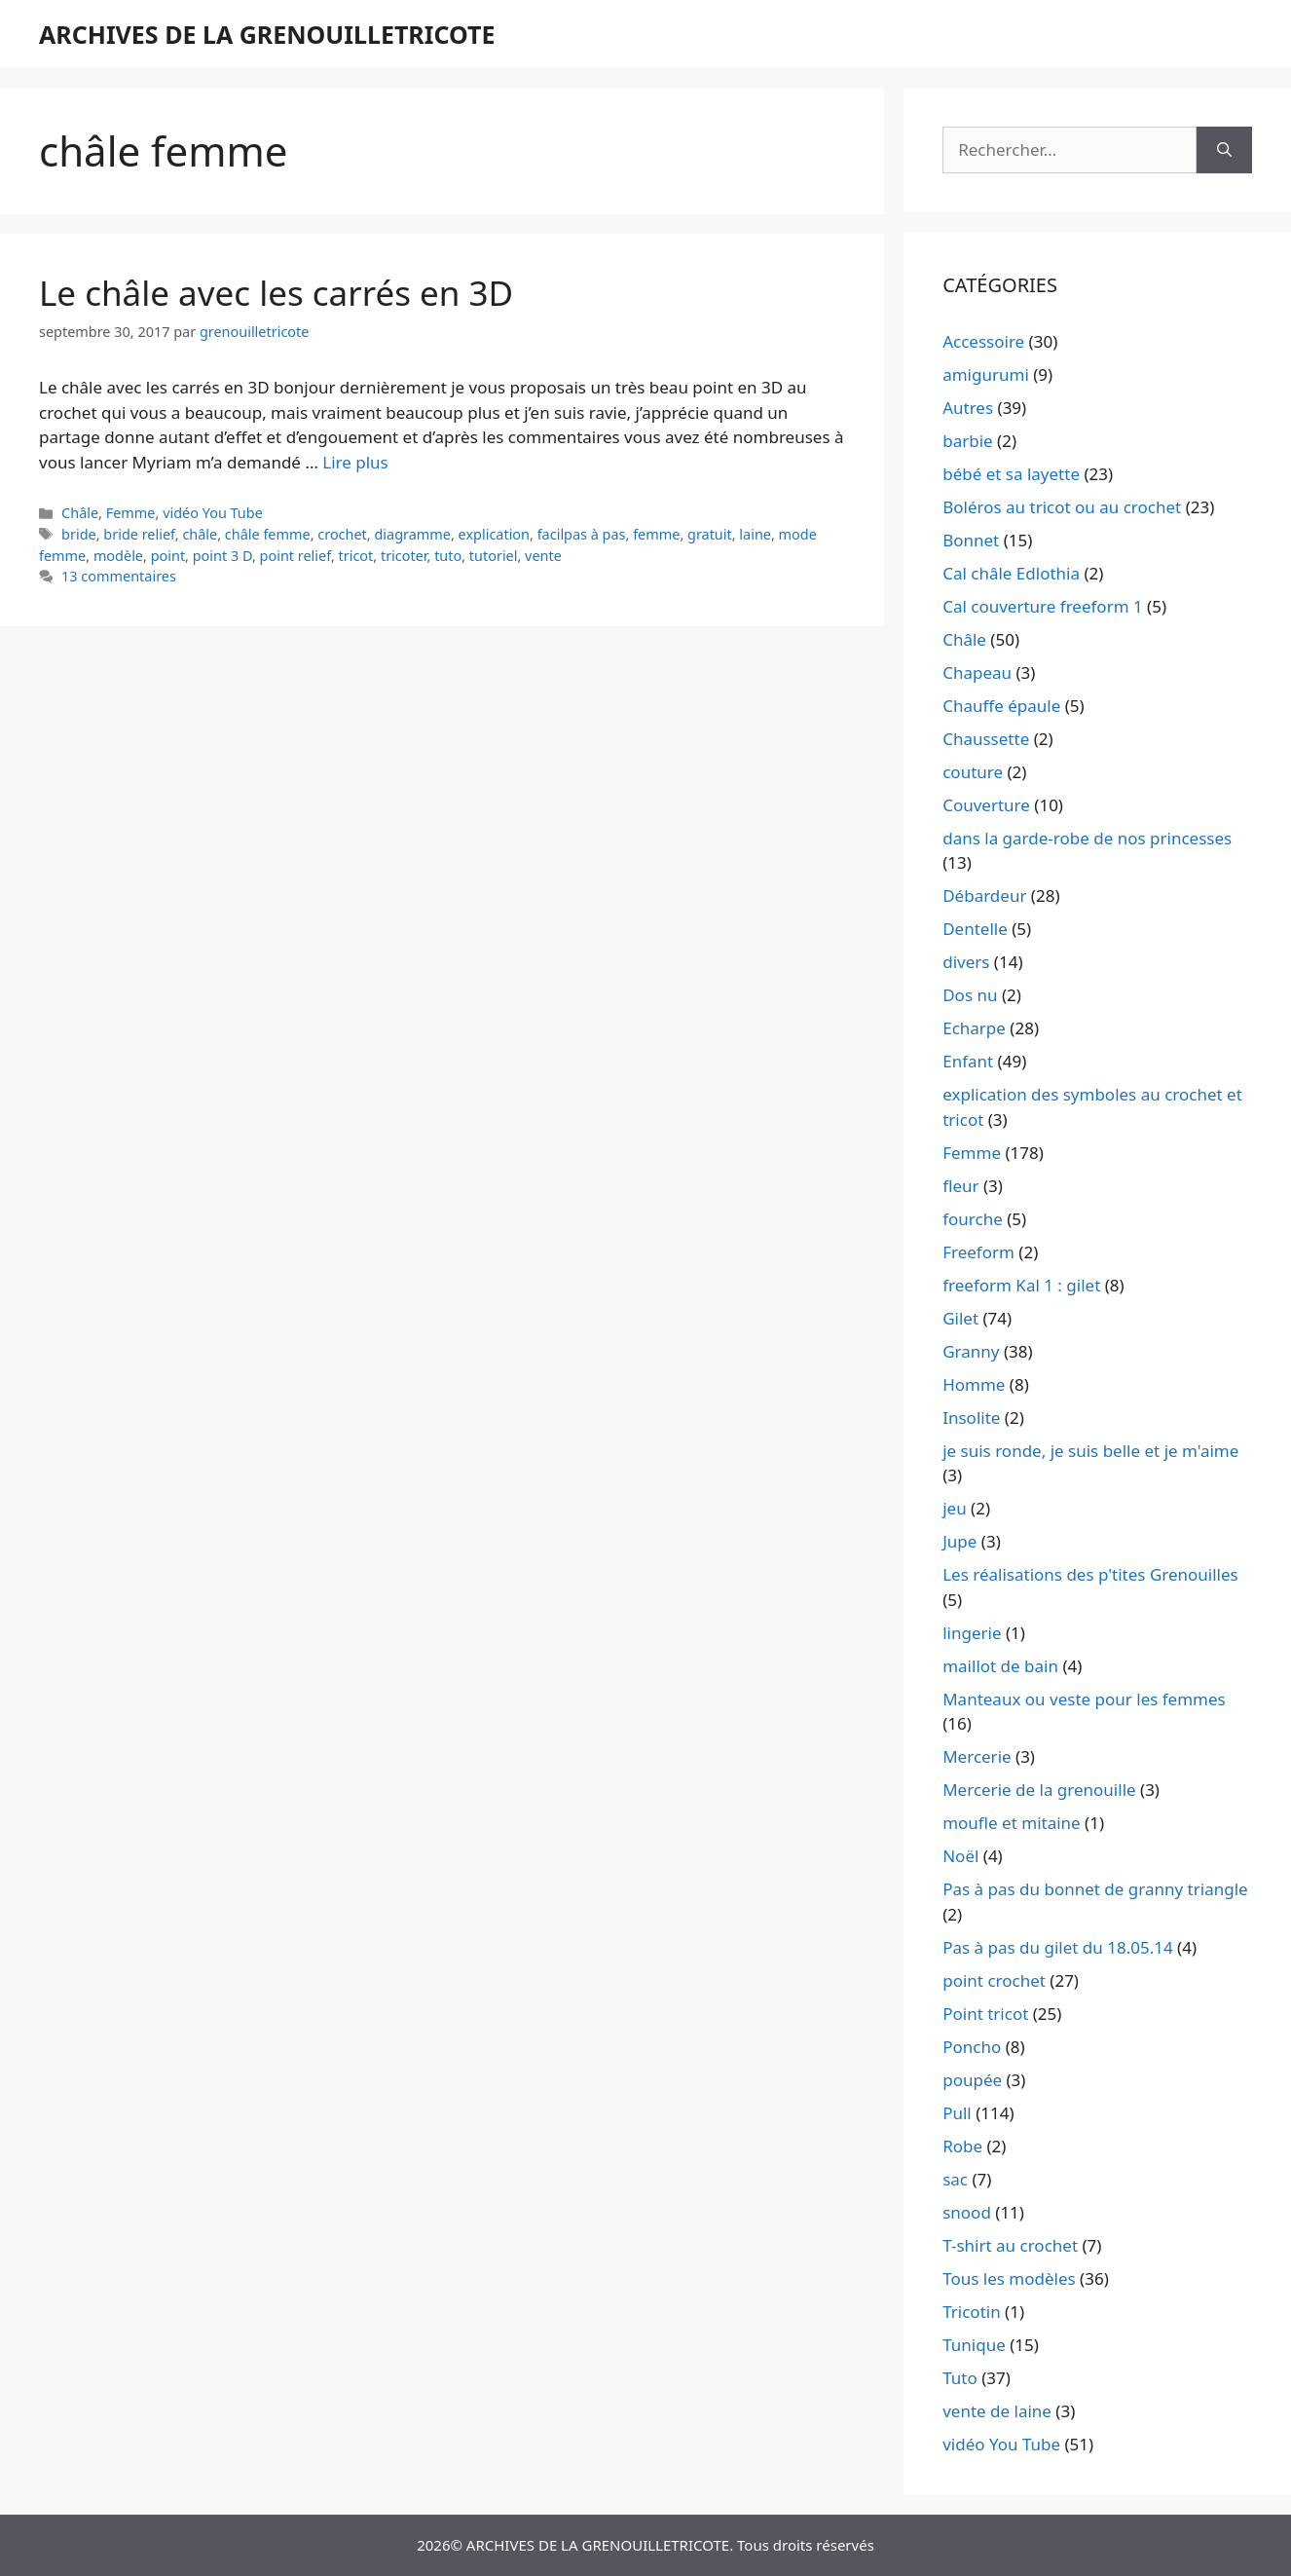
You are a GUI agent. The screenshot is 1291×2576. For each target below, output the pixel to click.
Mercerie (976, 1756)
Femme (131, 513)
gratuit (709, 534)
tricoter (404, 555)
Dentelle (975, 928)
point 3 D (222, 555)
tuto (447, 555)
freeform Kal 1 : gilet (1021, 1285)
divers (965, 962)
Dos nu (969, 995)
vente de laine (996, 2411)
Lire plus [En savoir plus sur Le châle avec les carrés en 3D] (354, 462)
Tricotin (971, 2311)
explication (494, 534)
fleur (960, 1186)
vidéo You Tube (213, 513)
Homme (973, 1384)
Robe (962, 2146)
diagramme (412, 534)
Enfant (967, 1061)
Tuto (959, 2378)
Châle (79, 513)
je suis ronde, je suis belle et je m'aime (1090, 1450)
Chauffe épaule (1001, 705)
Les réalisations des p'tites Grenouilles (1090, 1574)
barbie (967, 440)
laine (755, 534)
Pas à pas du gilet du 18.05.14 (1057, 1947)
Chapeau (977, 672)
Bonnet (970, 540)
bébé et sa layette (1011, 474)
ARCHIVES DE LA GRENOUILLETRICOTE (267, 34)
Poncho (971, 2046)
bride (78, 534)
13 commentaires (118, 576)
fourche (972, 1219)
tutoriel (493, 555)
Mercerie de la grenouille (1038, 1789)
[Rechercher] (1224, 150)
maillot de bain (1000, 1666)
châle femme (268, 534)
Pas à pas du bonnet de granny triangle (1094, 1889)
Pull (957, 2113)
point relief (295, 555)
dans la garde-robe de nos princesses (1087, 838)
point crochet (994, 1980)
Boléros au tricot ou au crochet (1061, 507)
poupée (972, 2080)
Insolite (971, 1417)
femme (656, 534)
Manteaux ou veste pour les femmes (1084, 1699)
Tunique (974, 2344)
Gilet (960, 1318)
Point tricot (985, 2013)
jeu (954, 1508)
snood (966, 2212)
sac (955, 2179)
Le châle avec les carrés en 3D (276, 293)
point (168, 555)
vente (543, 555)
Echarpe (974, 1028)
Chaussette (985, 739)
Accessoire (983, 341)
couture (972, 772)
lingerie (971, 1633)
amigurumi (985, 374)
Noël (960, 1856)
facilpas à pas (581, 534)
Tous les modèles (1009, 2278)
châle (199, 534)
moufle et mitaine (1011, 1822)
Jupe (959, 1541)
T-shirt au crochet (1010, 2245)
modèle (118, 555)
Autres (967, 407)
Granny (970, 1351)
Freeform (978, 1252)
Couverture (986, 805)
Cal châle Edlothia (1011, 573)
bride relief (138, 534)
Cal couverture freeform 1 (1042, 606)
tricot (356, 555)
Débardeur (984, 895)
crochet (342, 534)
